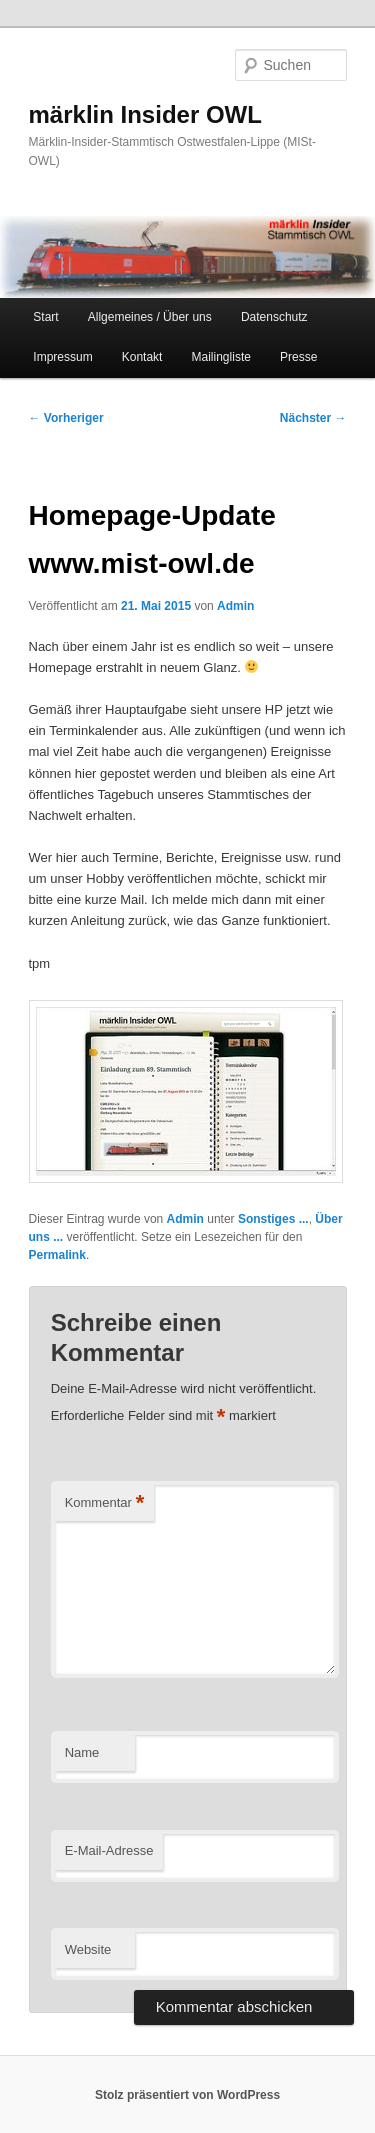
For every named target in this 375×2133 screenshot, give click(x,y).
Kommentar (105, 1503)
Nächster (313, 418)
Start (45, 317)
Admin (235, 606)
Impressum (62, 357)
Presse (298, 357)
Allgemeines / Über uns (150, 317)
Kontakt (142, 357)
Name (82, 1752)
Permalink (57, 1255)
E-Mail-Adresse (109, 1850)
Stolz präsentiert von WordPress (187, 2095)
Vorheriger (66, 418)
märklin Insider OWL (145, 114)
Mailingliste (221, 357)
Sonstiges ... (273, 1219)
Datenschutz (274, 317)
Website (88, 1949)
